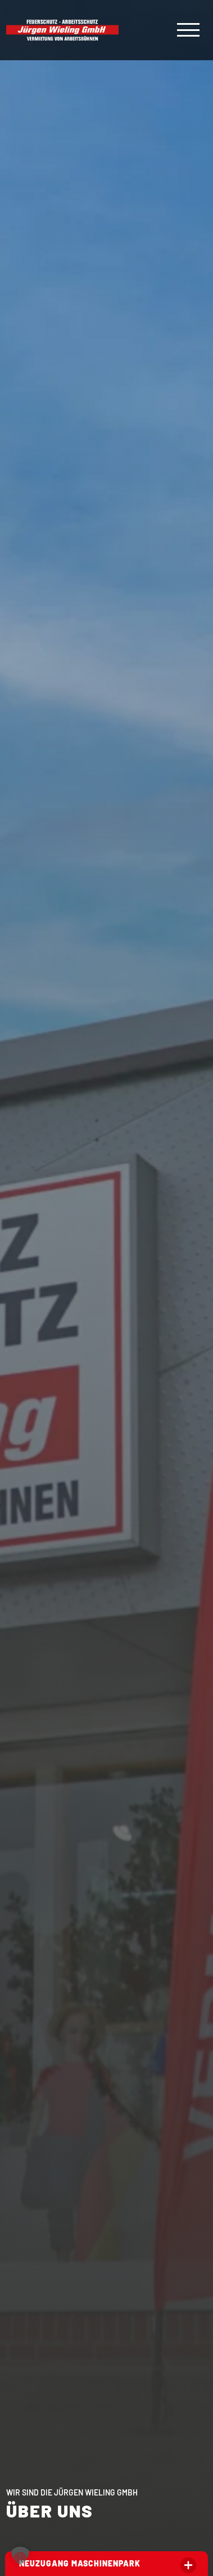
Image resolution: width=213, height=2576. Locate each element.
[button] (20, 2555)
